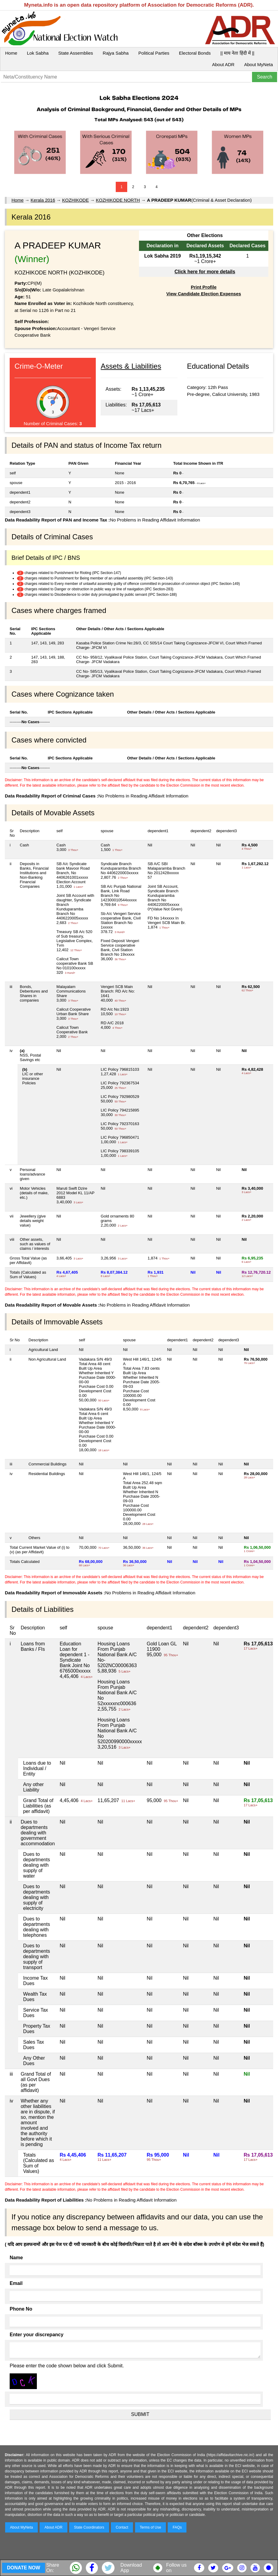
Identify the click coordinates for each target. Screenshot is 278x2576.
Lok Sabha (38, 53)
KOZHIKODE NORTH (118, 200)
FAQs (177, 2527)
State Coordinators (89, 2527)
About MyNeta (258, 64)
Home (11, 53)
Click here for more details (204, 271)
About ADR (223, 64)
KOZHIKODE (75, 200)
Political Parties (154, 53)
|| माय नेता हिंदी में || (237, 53)
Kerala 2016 (43, 200)
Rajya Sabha (116, 53)
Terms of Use (150, 2527)
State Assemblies (75, 53)
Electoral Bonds (195, 53)
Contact (122, 2527)
